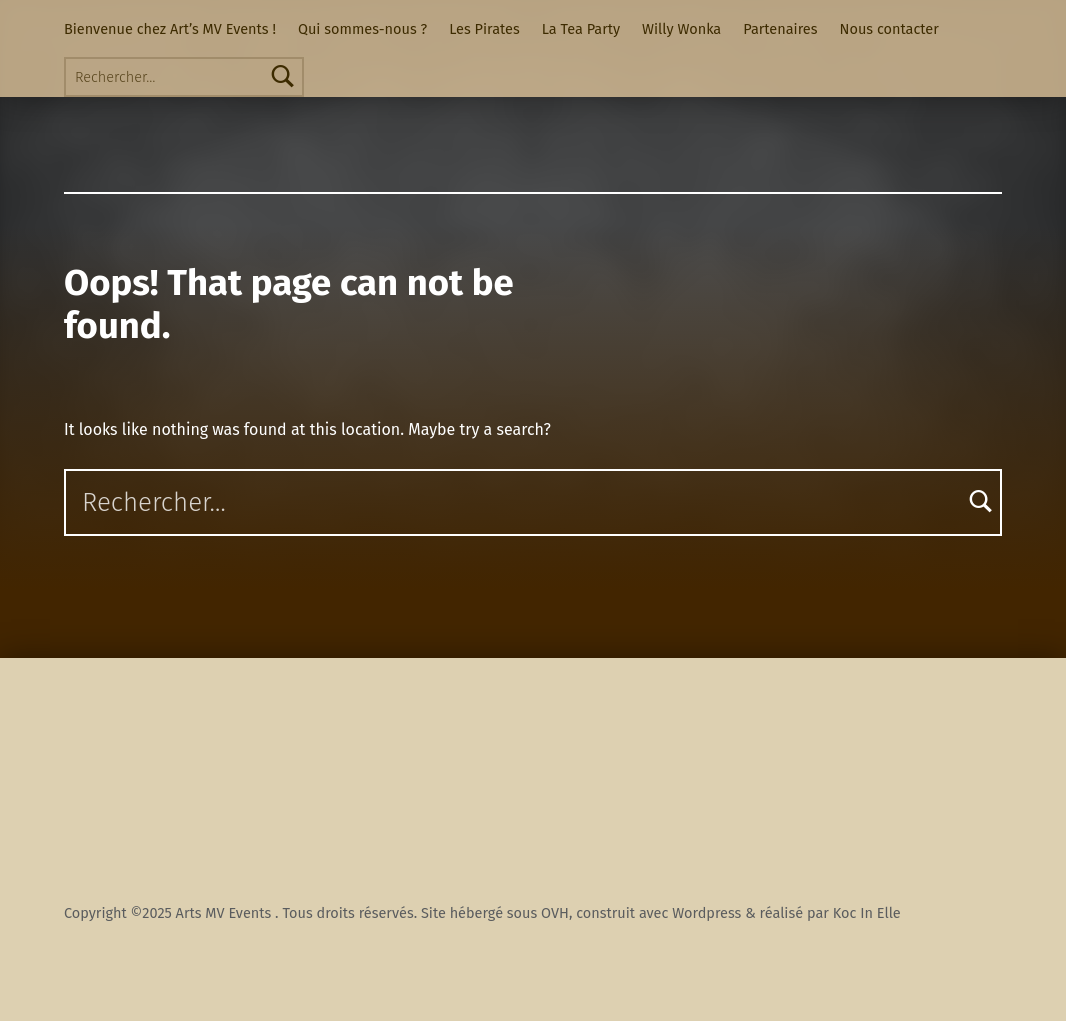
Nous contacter (889, 29)
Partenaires (780, 29)
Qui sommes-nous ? (362, 29)
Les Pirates (484, 29)
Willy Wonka (681, 29)
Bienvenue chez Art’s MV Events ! (170, 29)
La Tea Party (581, 29)
